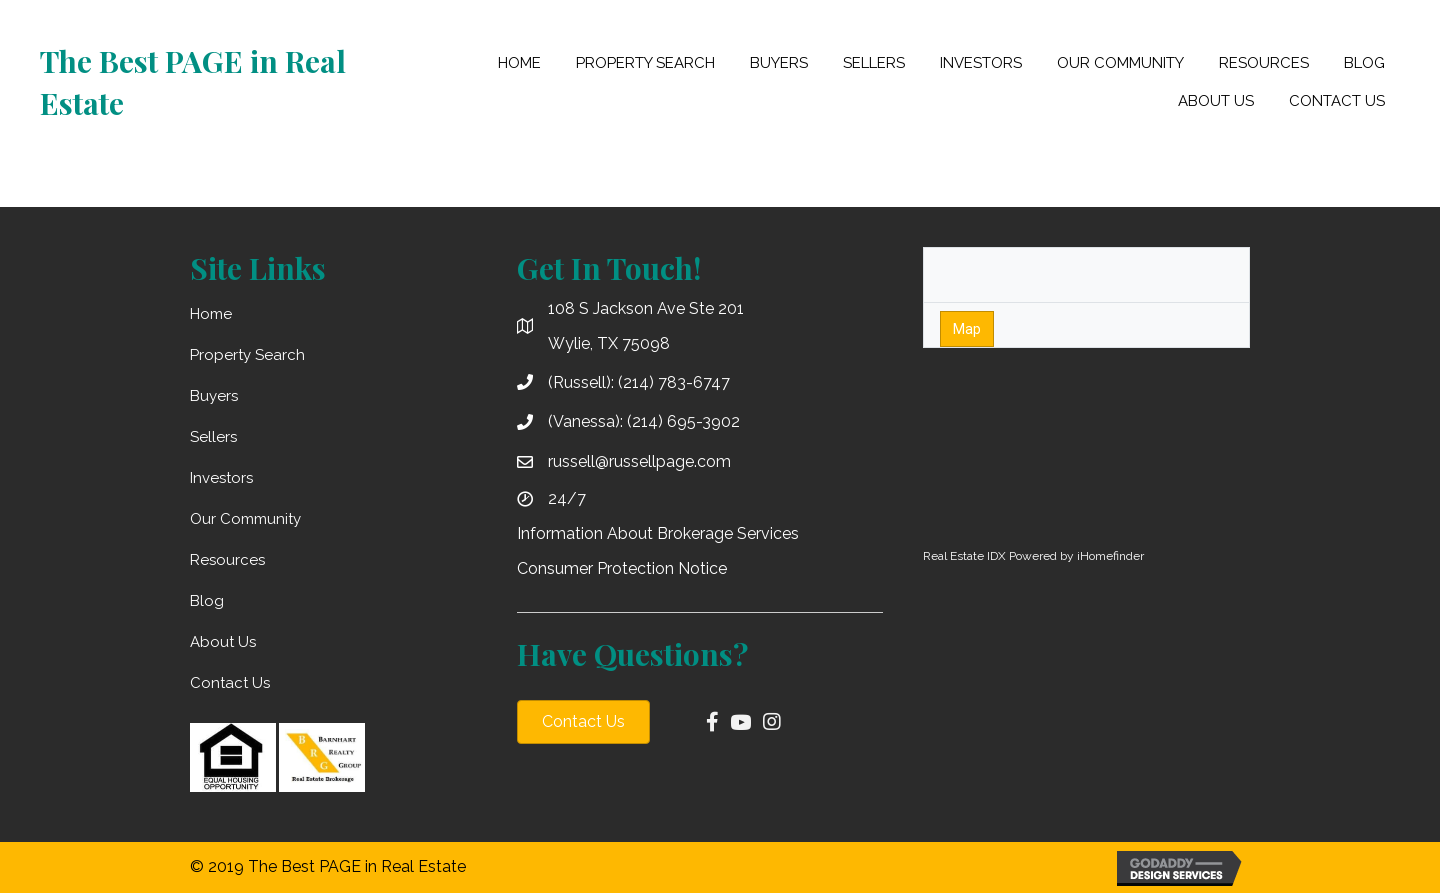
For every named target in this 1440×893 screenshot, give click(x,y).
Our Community (245, 519)
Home (211, 314)
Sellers (213, 437)
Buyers (214, 396)
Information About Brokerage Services (658, 533)
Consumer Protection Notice (622, 568)
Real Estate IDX (964, 556)
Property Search (247, 355)
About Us (223, 642)
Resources (227, 560)
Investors (221, 478)
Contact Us (230, 683)
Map (967, 329)
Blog (207, 601)
